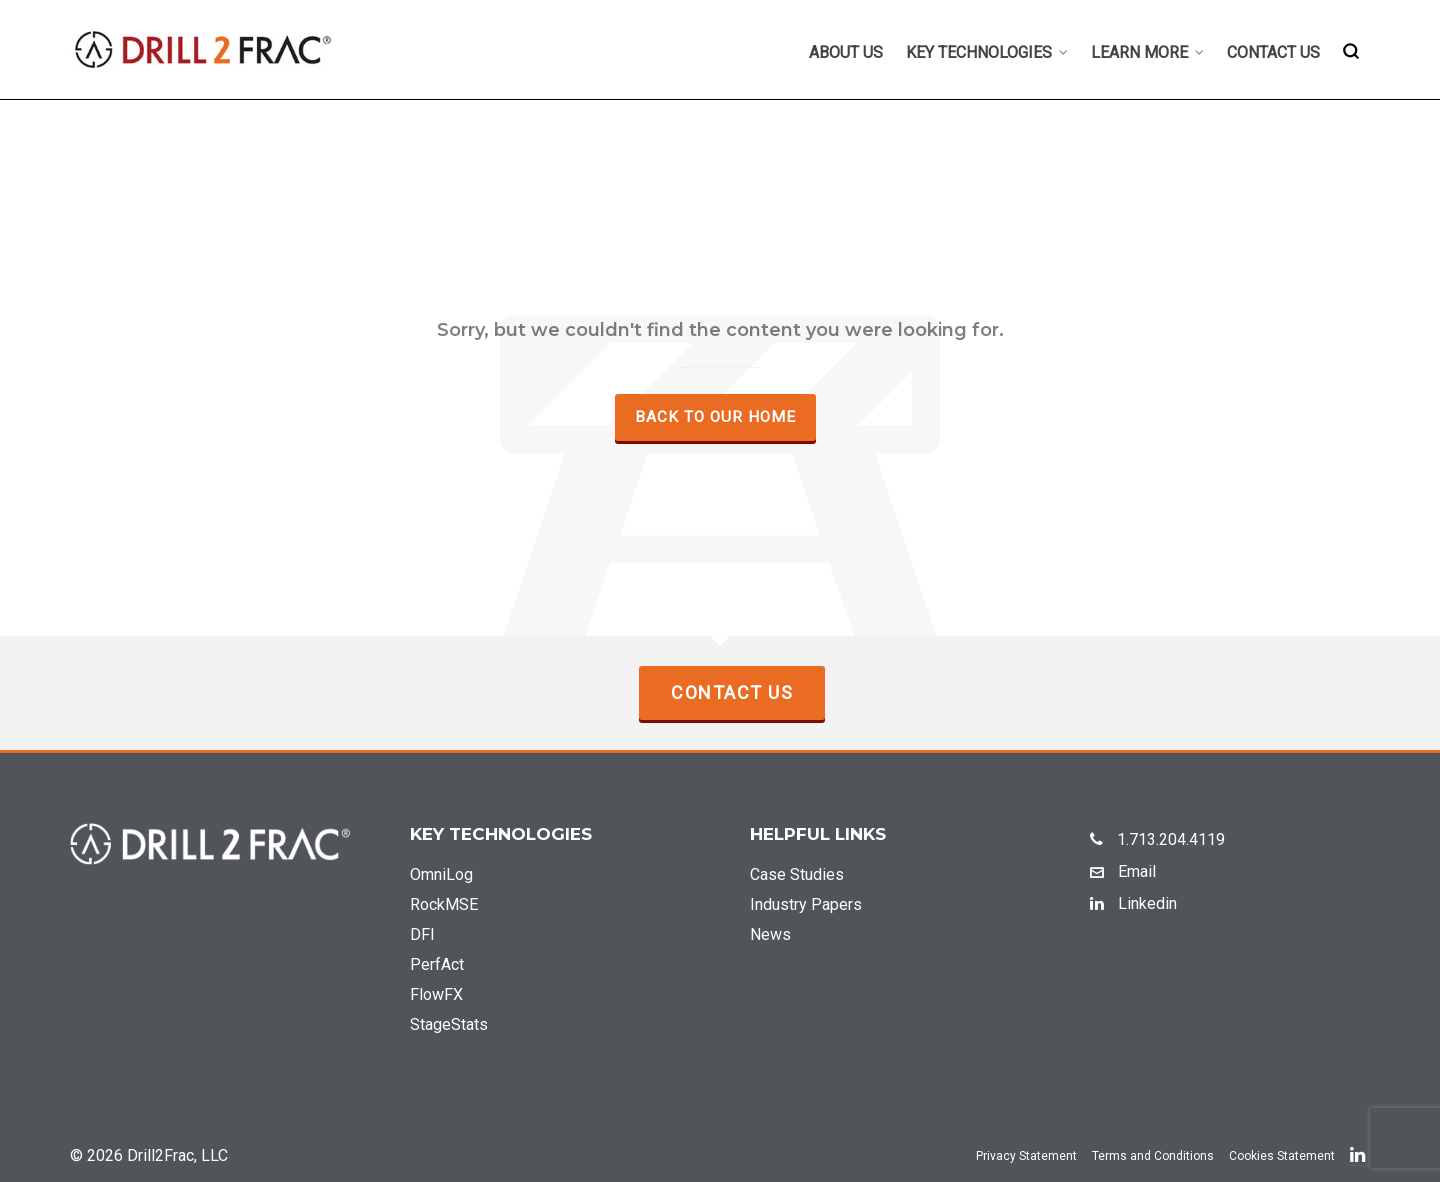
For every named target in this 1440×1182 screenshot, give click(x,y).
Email (1123, 871)
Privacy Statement (1026, 1156)
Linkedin (1133, 903)
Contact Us (732, 692)
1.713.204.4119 (1157, 839)
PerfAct (437, 964)
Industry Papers (806, 904)
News (770, 934)
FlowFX (436, 994)
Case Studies (797, 874)
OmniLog (441, 874)
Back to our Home (715, 417)
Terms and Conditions (1153, 1156)
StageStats (449, 1024)
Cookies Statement (1282, 1156)
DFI (422, 934)
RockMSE (444, 904)
